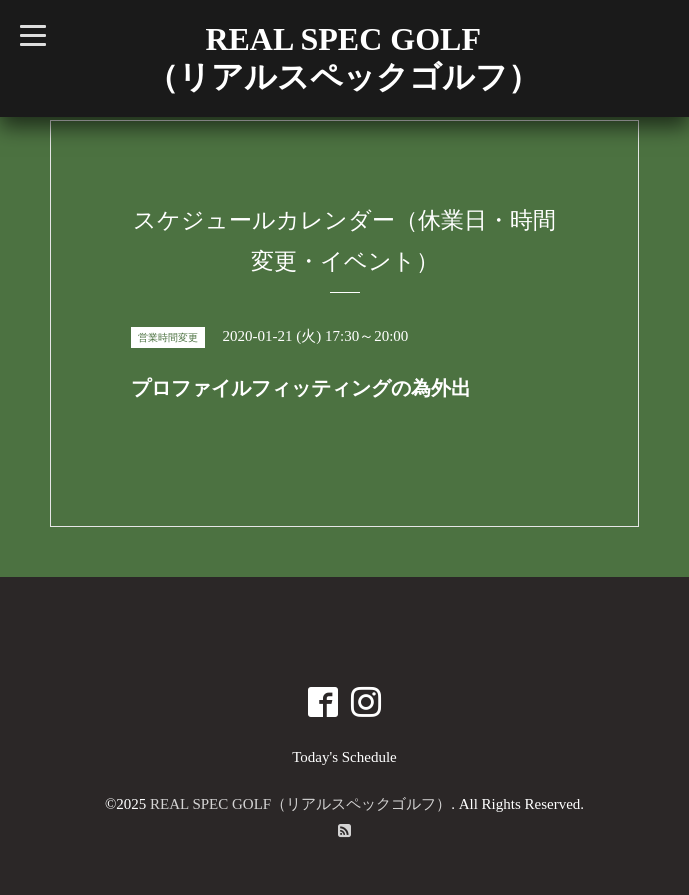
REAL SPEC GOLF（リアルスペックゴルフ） (300, 804)
